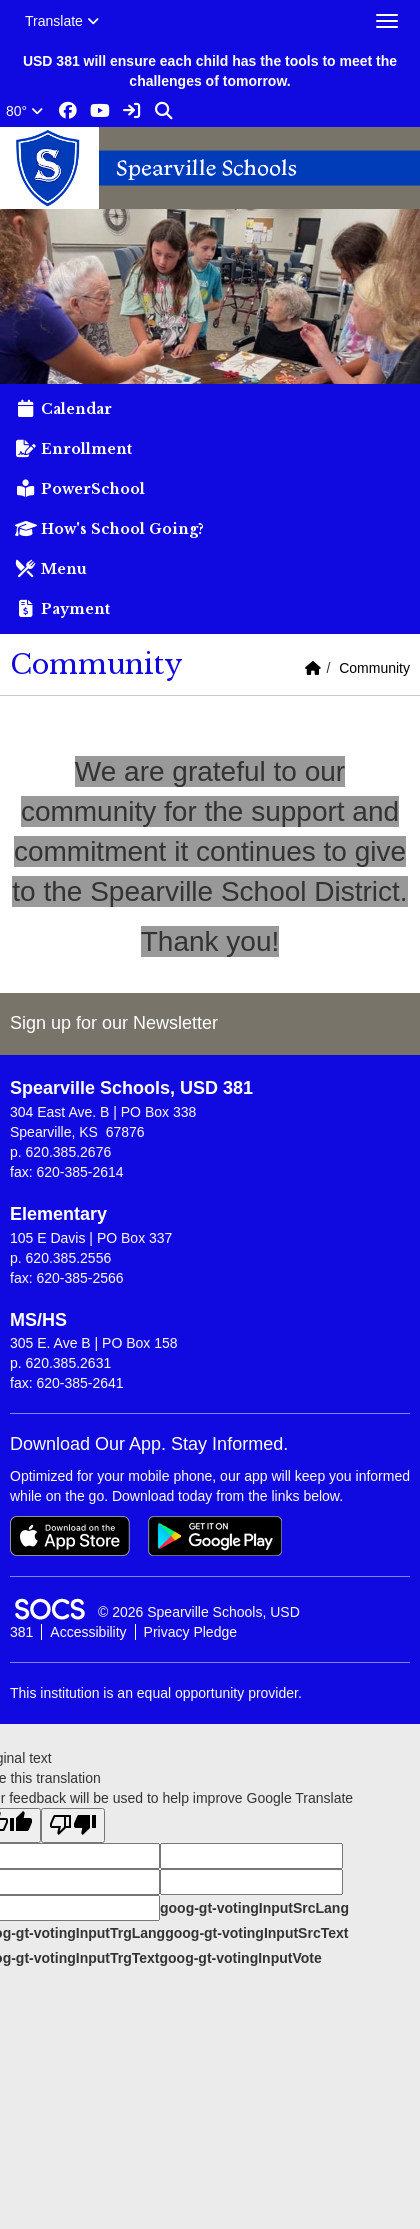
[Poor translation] (73, 1825)
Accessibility (88, 1632)
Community (374, 668)
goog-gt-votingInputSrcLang (254, 1908)
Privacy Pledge (190, 1632)
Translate (62, 21)
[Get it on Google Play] (215, 1536)
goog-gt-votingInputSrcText (256, 1933)
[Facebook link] (68, 111)
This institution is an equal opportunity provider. (156, 1693)
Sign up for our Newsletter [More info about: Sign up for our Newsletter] (114, 1023)
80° (24, 111)
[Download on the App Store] (70, 1536)
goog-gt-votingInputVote (240, 1958)
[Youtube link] (100, 111)
